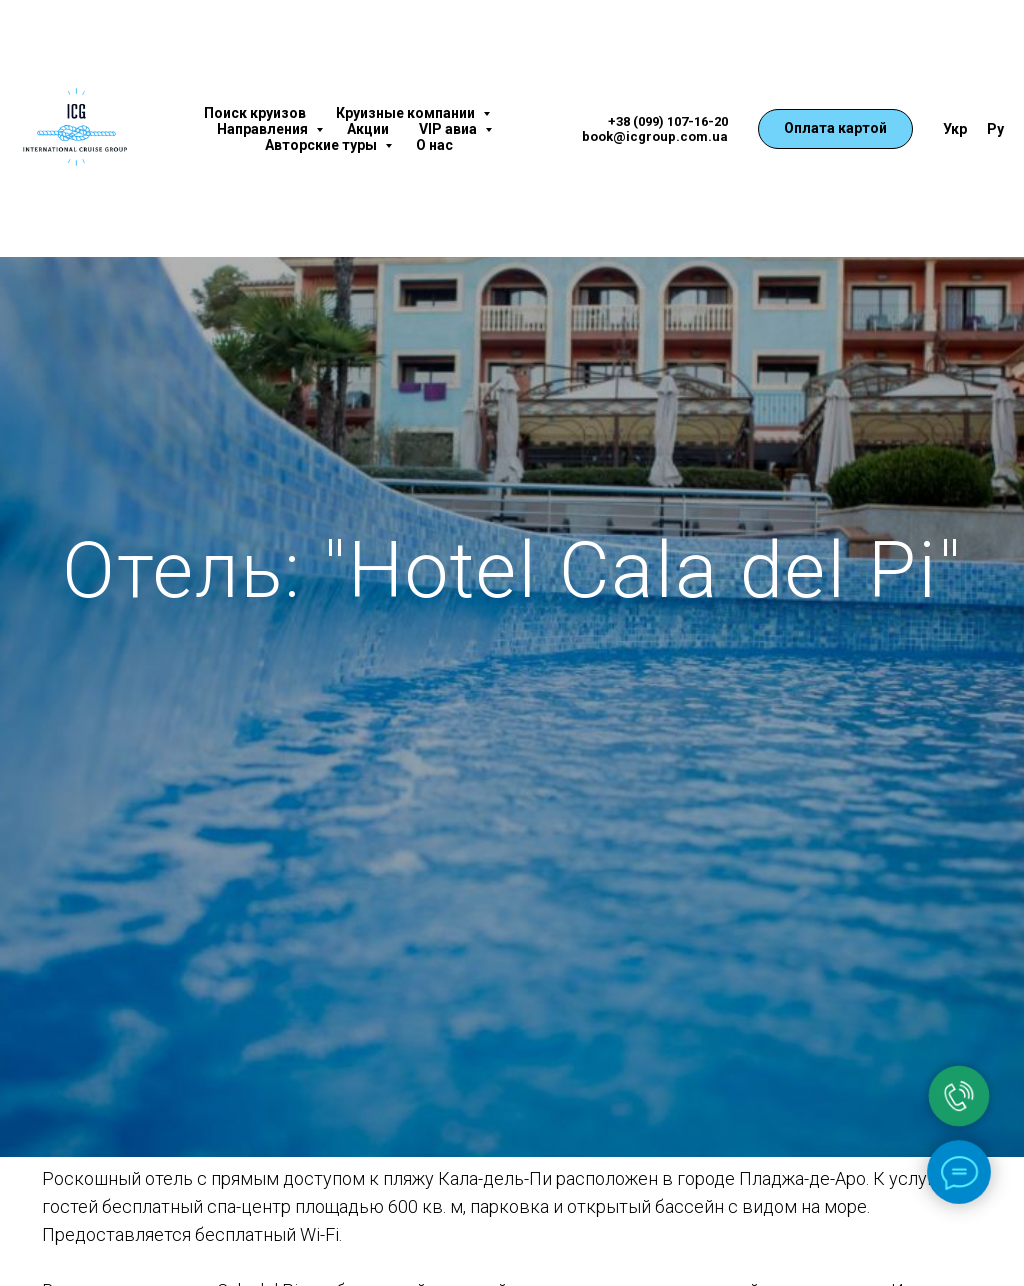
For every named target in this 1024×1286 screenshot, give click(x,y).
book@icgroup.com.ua (655, 136)
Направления (264, 129)
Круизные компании (407, 113)
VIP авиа (449, 129)
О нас (434, 145)
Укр (955, 129)
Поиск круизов (255, 113)
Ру (995, 129)
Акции (368, 129)
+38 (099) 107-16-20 (668, 121)
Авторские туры (322, 145)
